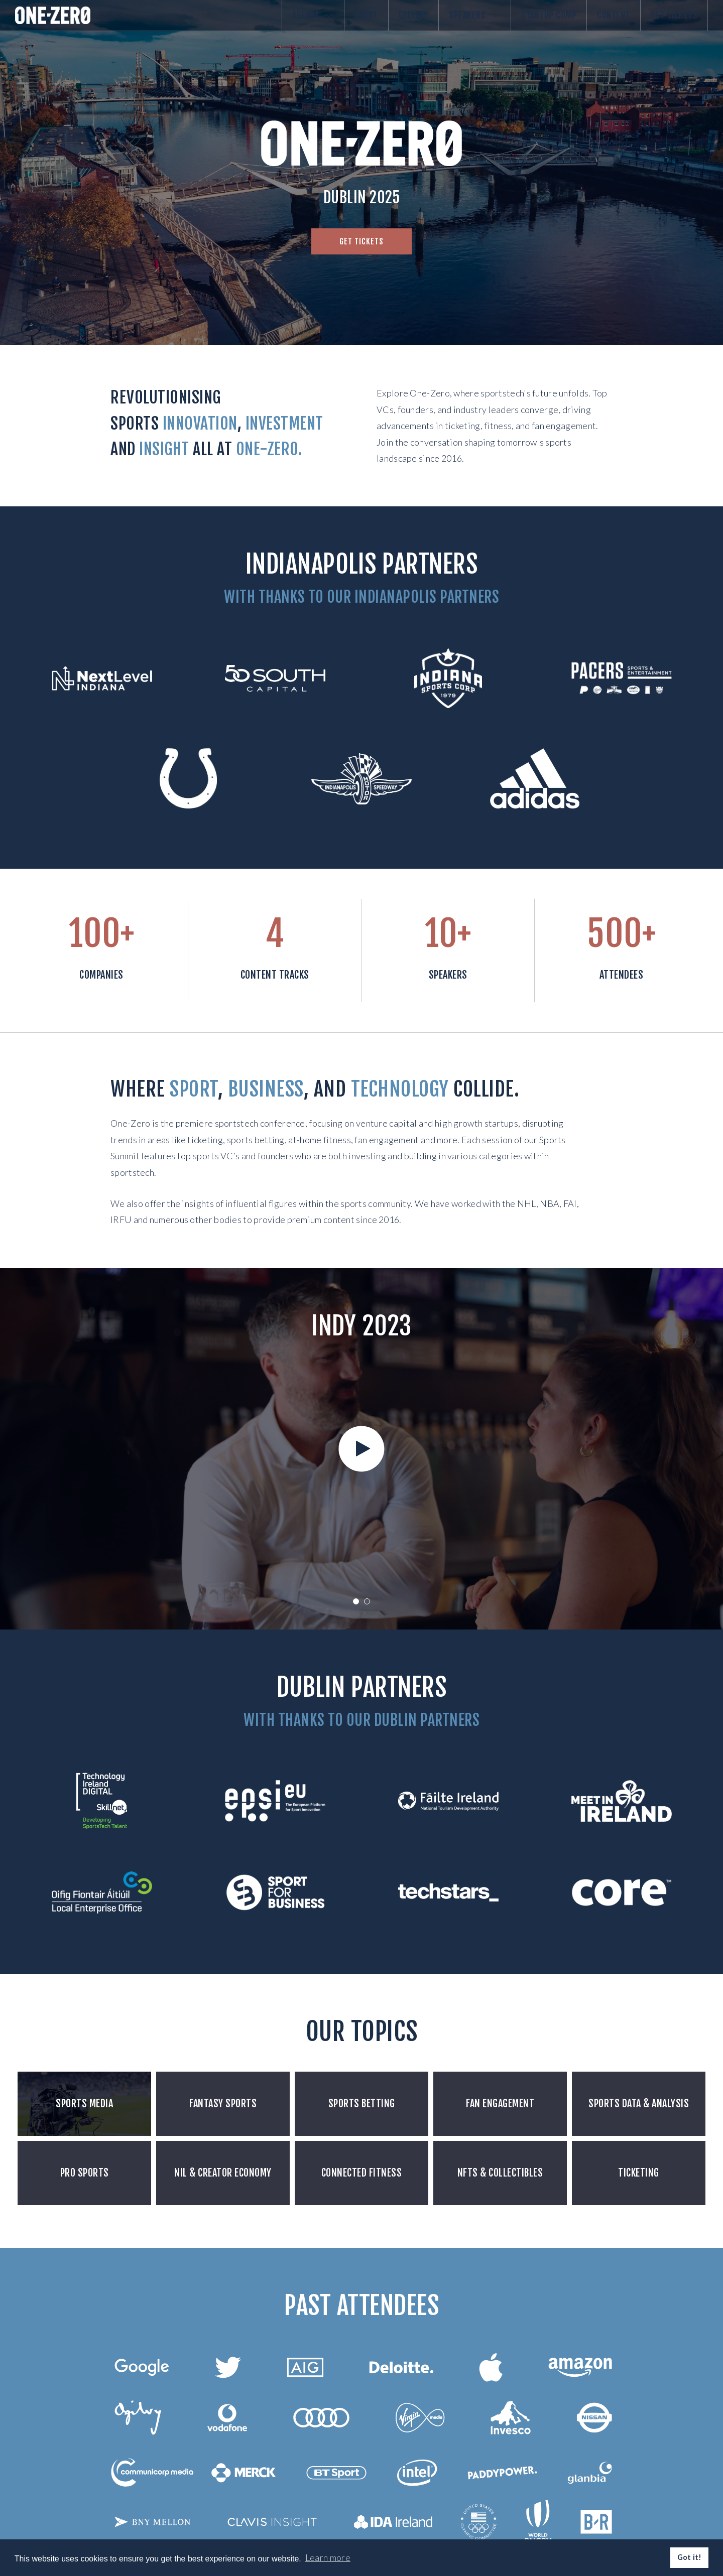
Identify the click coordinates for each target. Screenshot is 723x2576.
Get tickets (361, 241)
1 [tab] (356, 1601)
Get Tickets (669, 23)
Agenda (248, 23)
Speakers (439, 23)
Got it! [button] (689, 2557)
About (311, 23)
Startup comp (523, 23)
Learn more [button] (327, 2557)
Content (598, 23)
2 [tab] (367, 1601)
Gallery (368, 23)
